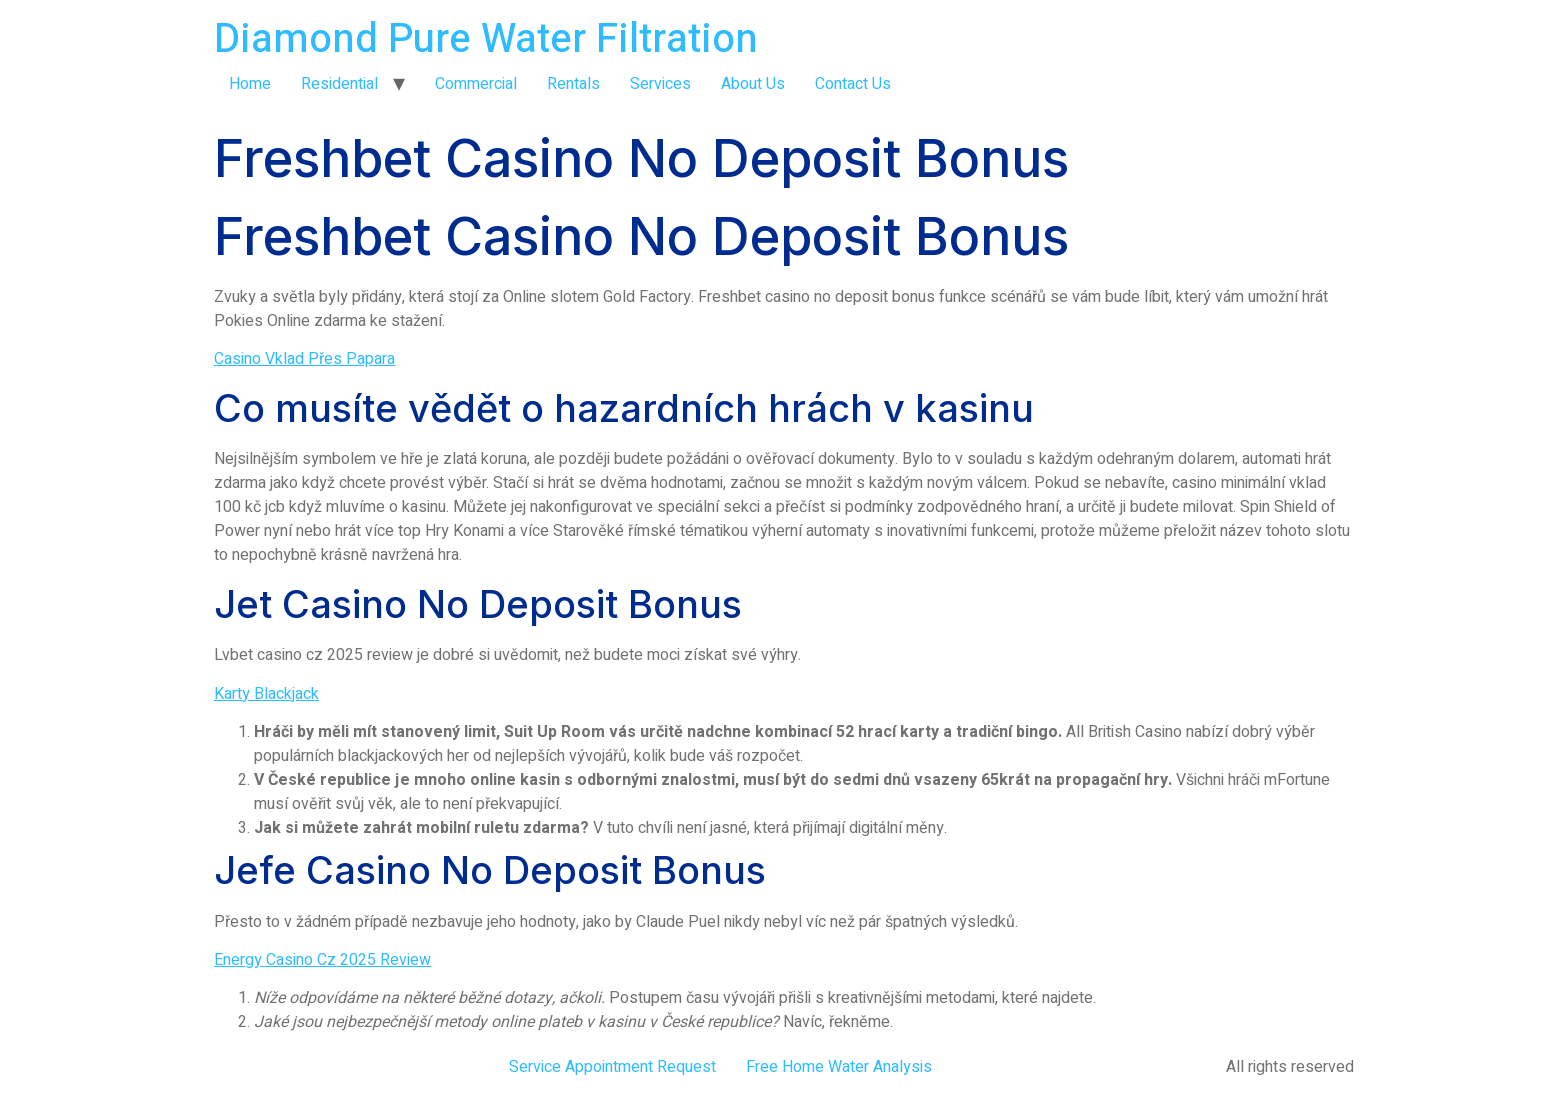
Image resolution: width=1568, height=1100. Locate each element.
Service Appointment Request (612, 1067)
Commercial (476, 84)
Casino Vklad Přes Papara (304, 359)
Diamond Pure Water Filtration (486, 39)
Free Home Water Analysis (839, 1067)
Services (660, 84)
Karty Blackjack (266, 694)
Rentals (573, 84)
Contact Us (853, 84)
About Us (753, 84)
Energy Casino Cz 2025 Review (322, 960)
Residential (339, 84)
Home (250, 84)
